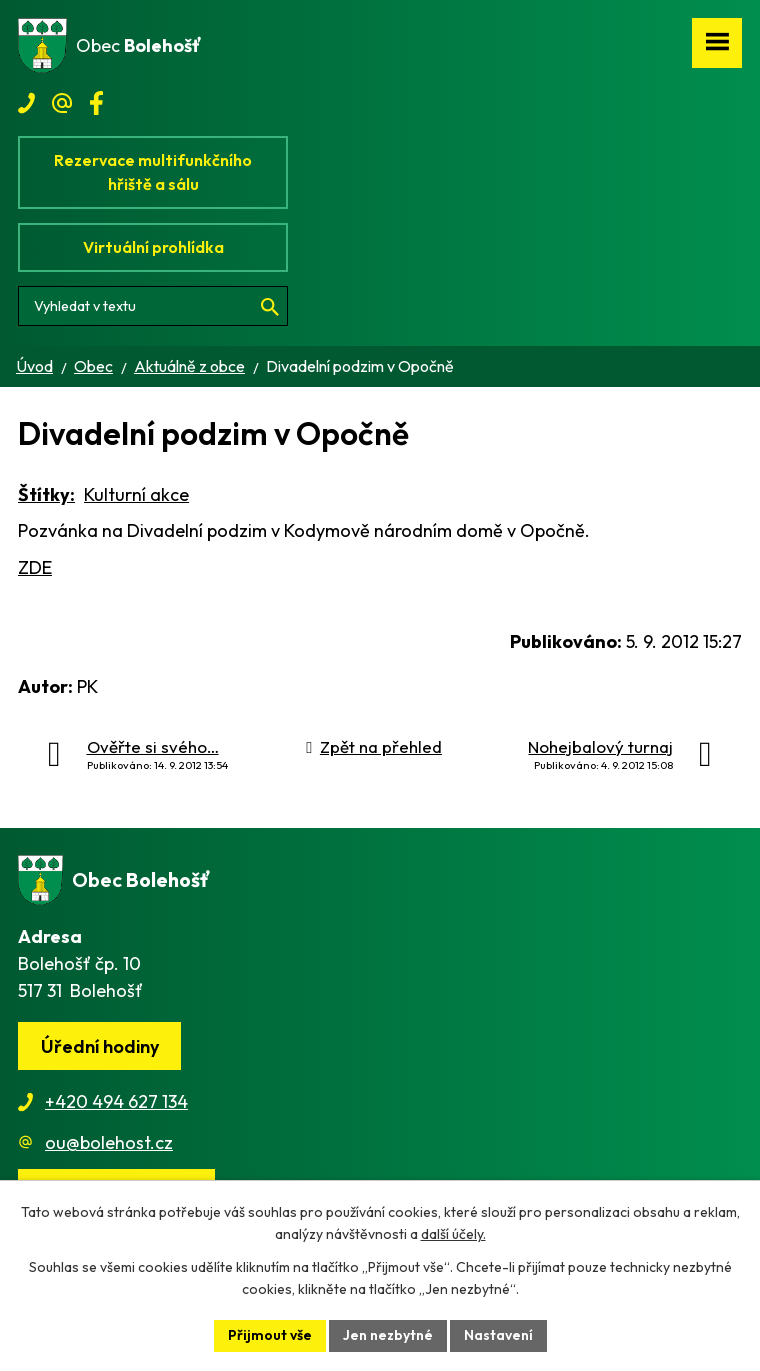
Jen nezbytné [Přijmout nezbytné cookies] (388, 1335)
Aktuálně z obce (189, 366)
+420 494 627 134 (116, 1101)
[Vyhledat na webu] (153, 306)
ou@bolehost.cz (109, 1142)
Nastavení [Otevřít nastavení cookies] (498, 1335)
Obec (93, 366)
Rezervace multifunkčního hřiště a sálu (153, 172)
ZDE (35, 567)
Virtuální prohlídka (153, 247)
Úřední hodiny (100, 1046)
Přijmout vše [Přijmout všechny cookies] (270, 1335)
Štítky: (46, 494)
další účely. (453, 1235)
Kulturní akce (136, 494)
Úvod (34, 366)
